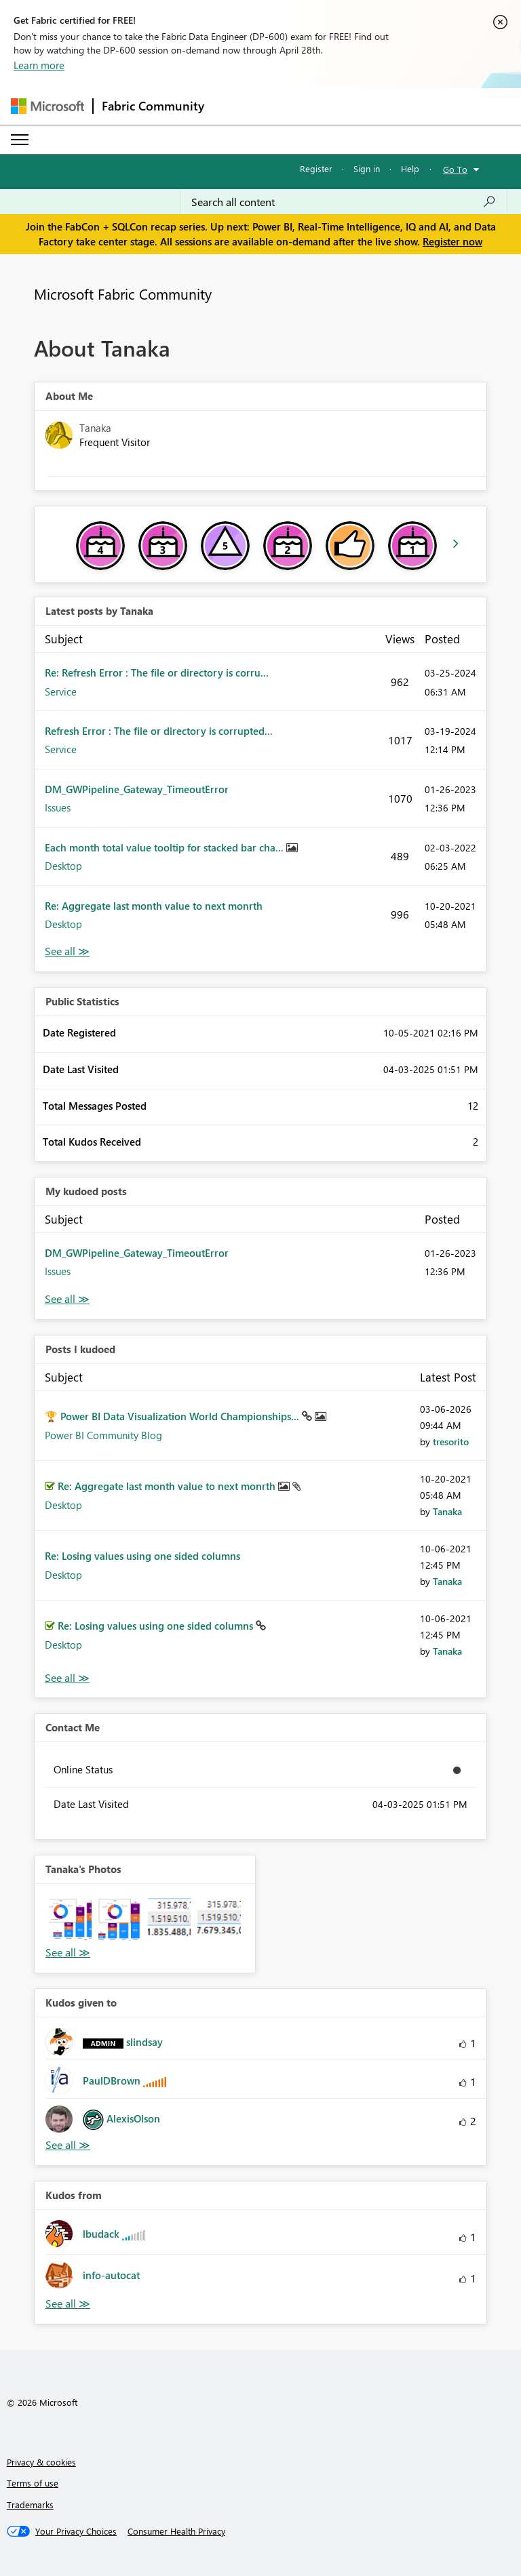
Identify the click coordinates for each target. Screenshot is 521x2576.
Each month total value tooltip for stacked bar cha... (165, 847)
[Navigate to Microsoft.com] (47, 106)
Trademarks (30, 2504)
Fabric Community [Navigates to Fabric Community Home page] (153, 106)
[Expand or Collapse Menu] (19, 139)
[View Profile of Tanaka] (447, 1511)
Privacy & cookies (41, 2462)
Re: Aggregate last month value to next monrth (154, 905)
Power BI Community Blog (103, 1435)
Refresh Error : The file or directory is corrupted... (159, 731)
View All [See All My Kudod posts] (67, 1299)
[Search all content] (343, 202)
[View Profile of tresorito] (451, 1441)
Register (316, 168)
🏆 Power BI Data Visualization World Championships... (173, 1416)
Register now (452, 241)
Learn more (39, 65)
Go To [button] (455, 169)
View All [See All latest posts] (67, 951)
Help (410, 168)
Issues (58, 807)
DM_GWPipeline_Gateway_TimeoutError (137, 789)
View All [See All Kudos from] (67, 2304)
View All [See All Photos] (67, 1952)
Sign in (366, 168)
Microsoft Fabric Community (123, 293)
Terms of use (32, 2483)
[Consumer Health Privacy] (176, 2531)
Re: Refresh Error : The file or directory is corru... (157, 672)
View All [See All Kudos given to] (67, 2145)
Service (61, 691)
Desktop (63, 865)
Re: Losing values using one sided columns (142, 1556)
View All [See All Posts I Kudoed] (67, 1678)
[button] (70, 1919)
